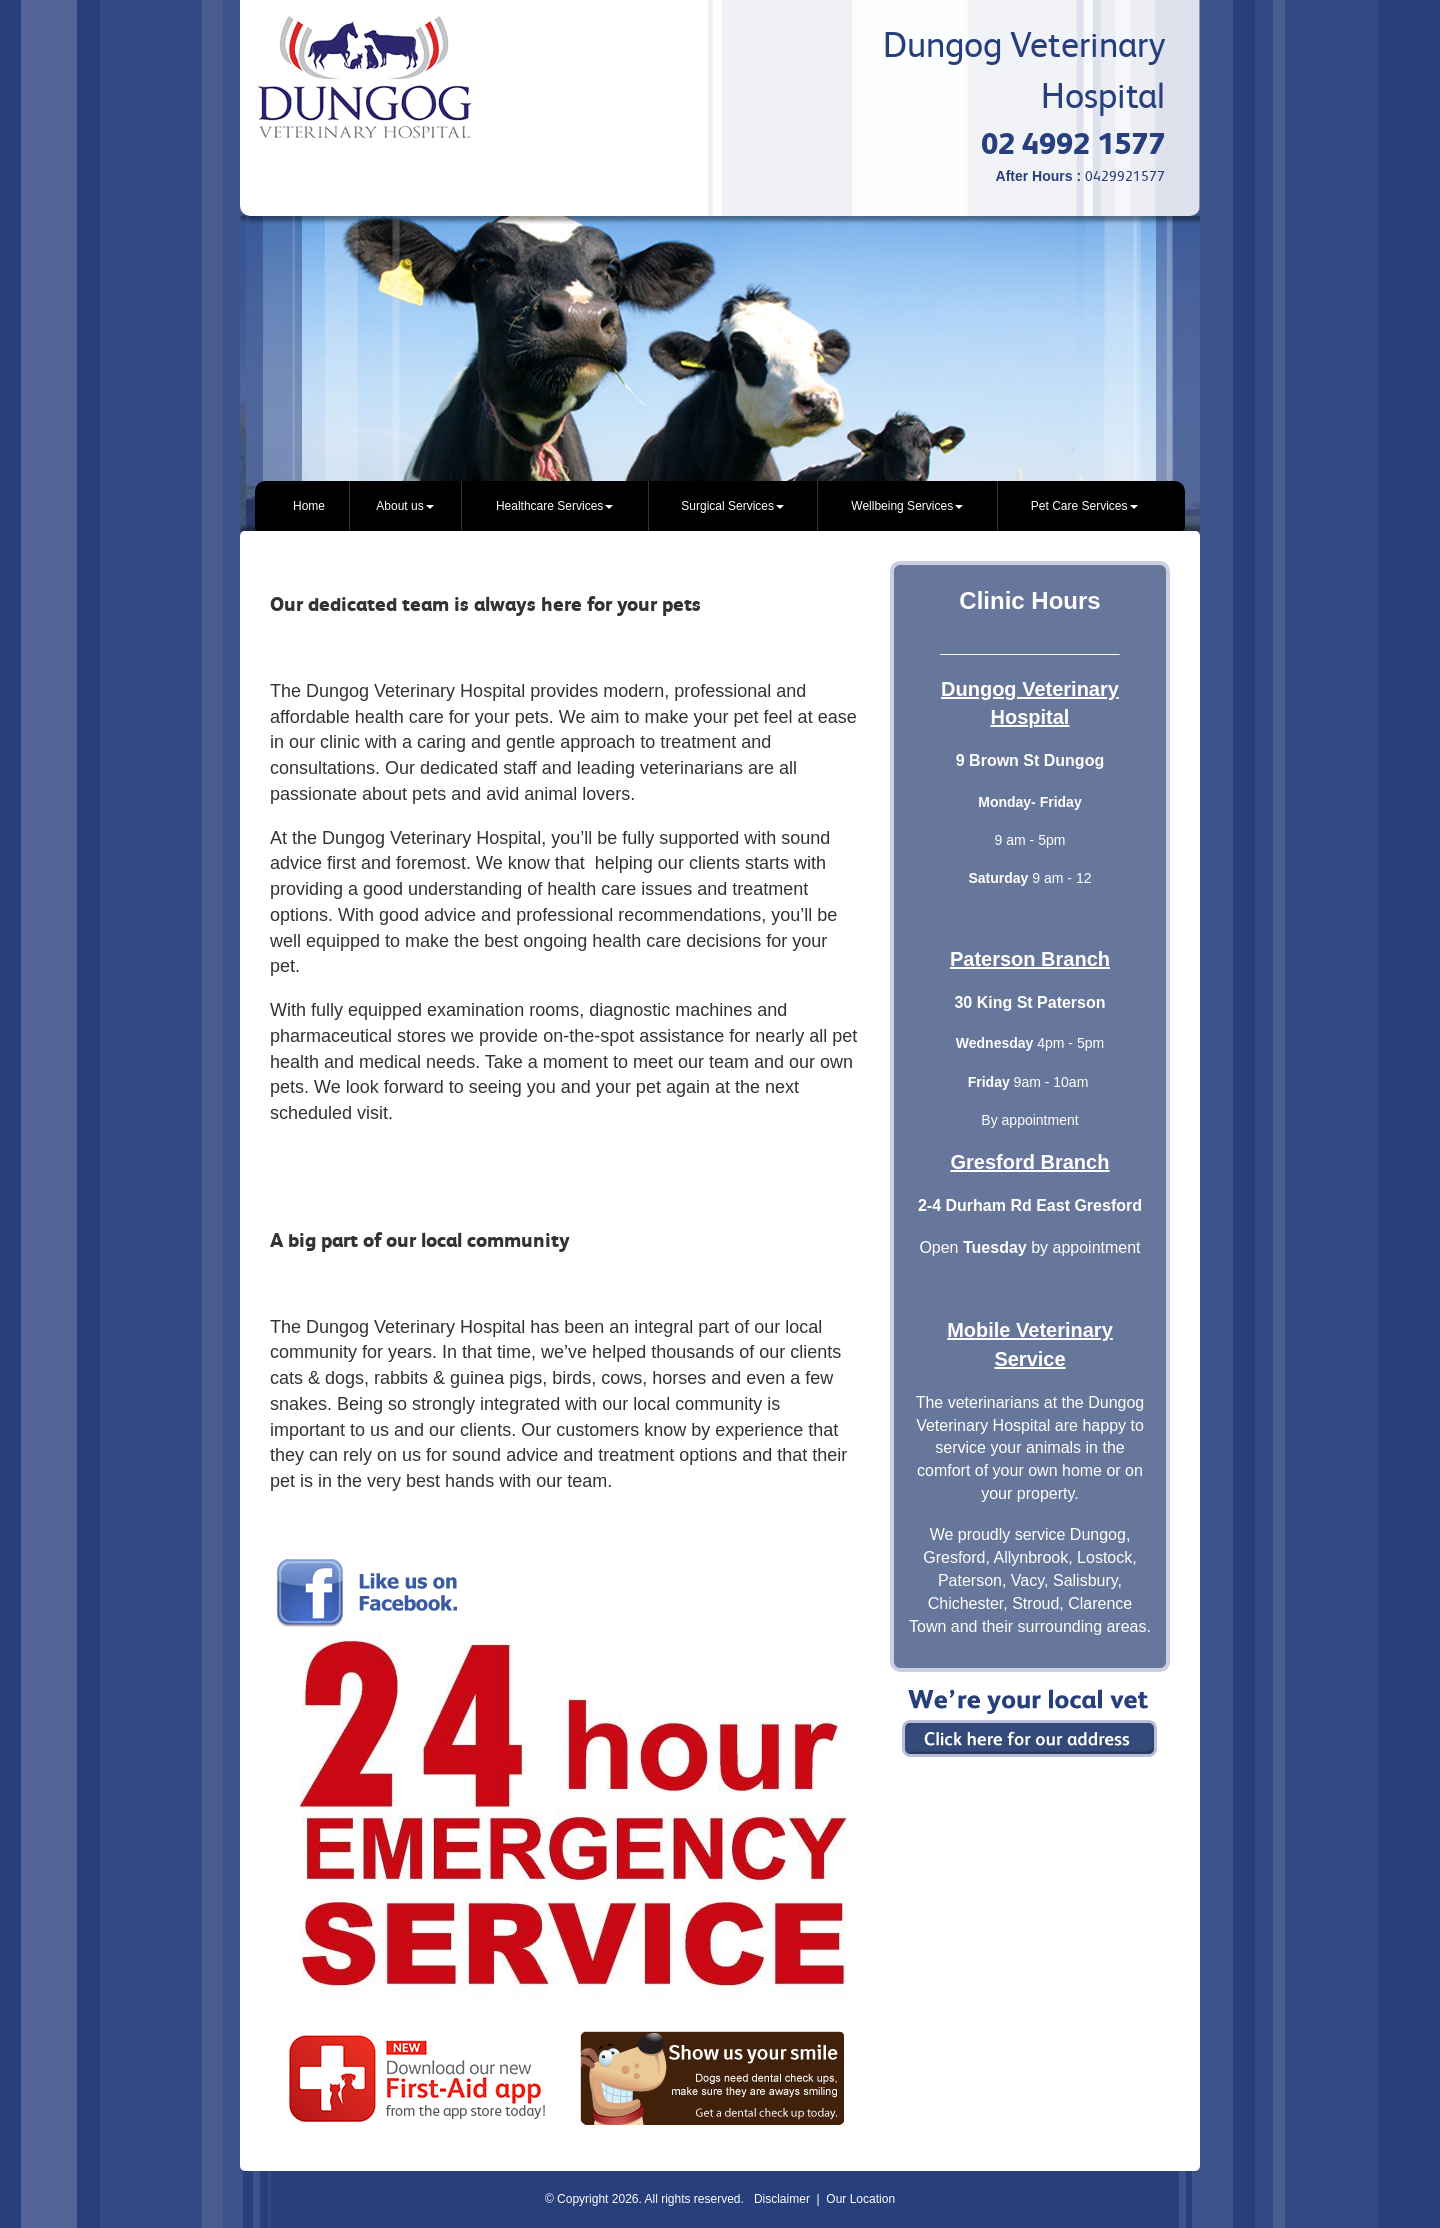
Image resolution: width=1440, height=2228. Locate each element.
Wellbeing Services (907, 506)
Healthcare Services (554, 506)
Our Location (860, 2199)
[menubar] (720, 506)
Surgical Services (732, 506)
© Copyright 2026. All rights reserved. (644, 2199)
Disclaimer (782, 2199)
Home (309, 506)
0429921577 (1125, 176)
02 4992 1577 (1073, 143)
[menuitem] (309, 506)
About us (404, 506)
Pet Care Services (1084, 506)
